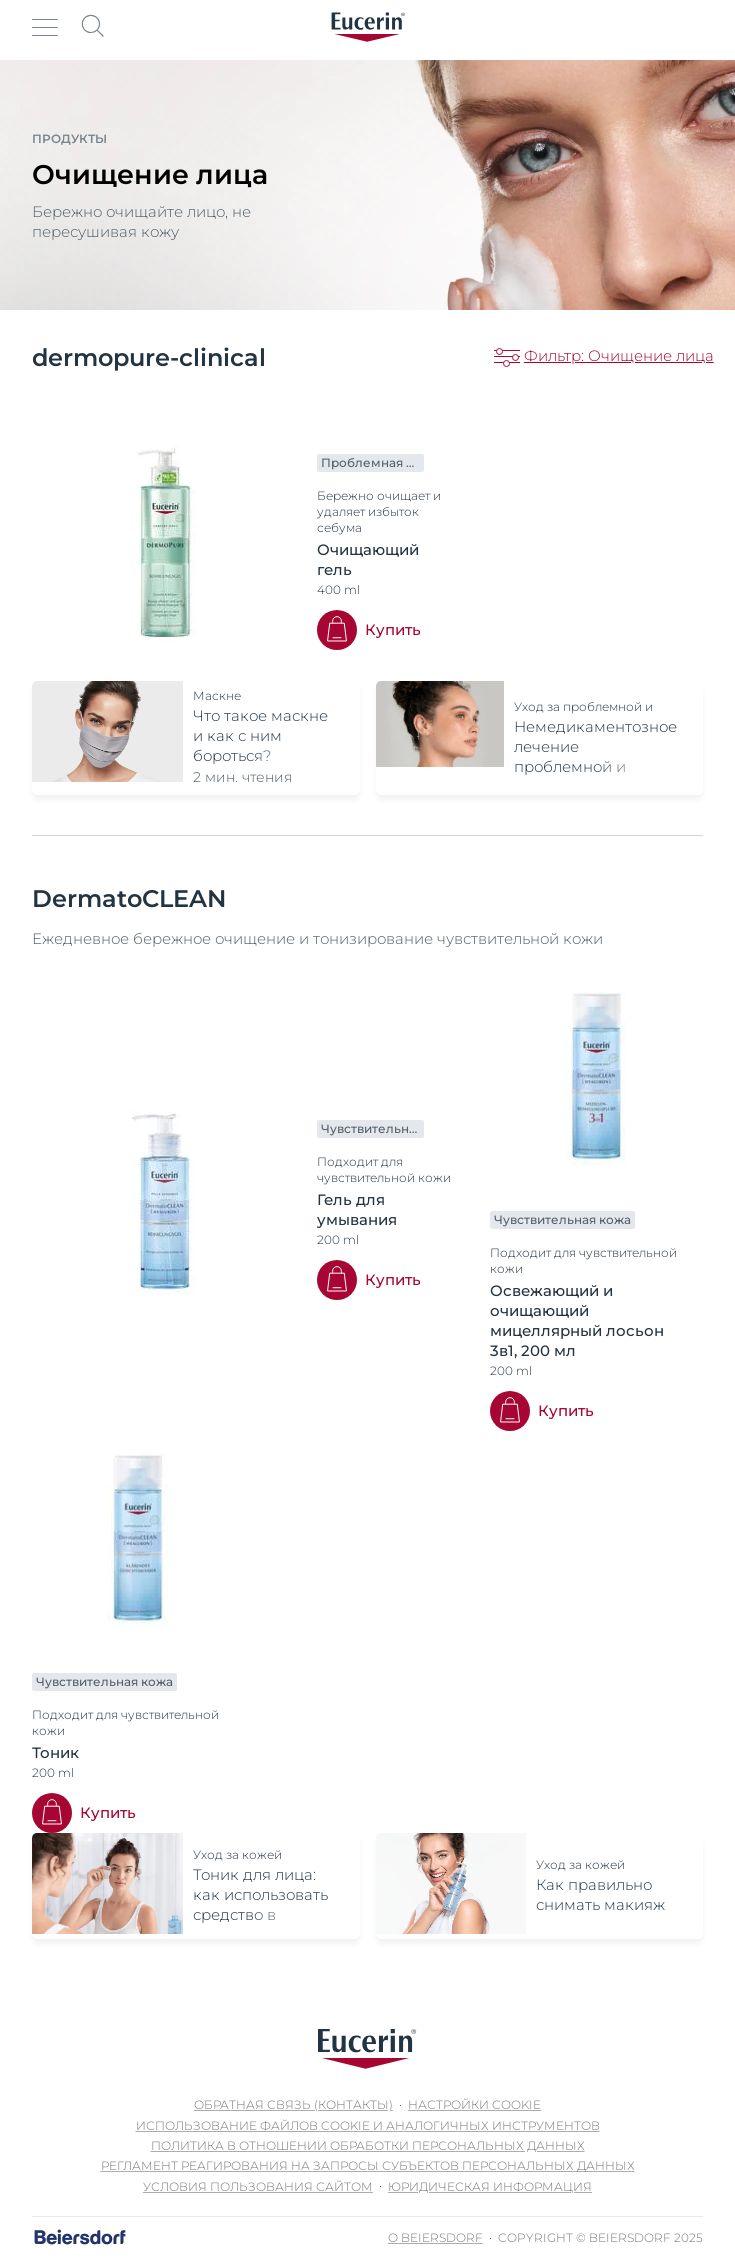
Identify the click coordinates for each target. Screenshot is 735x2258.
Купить (393, 629)
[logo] (368, 27)
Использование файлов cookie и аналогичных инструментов (368, 2125)
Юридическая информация (490, 2186)
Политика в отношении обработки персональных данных (368, 2145)
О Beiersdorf (435, 2237)
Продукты (69, 138)
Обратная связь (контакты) (293, 2104)
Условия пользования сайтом (258, 2186)
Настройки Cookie (474, 2104)
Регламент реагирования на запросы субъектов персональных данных (368, 2165)
